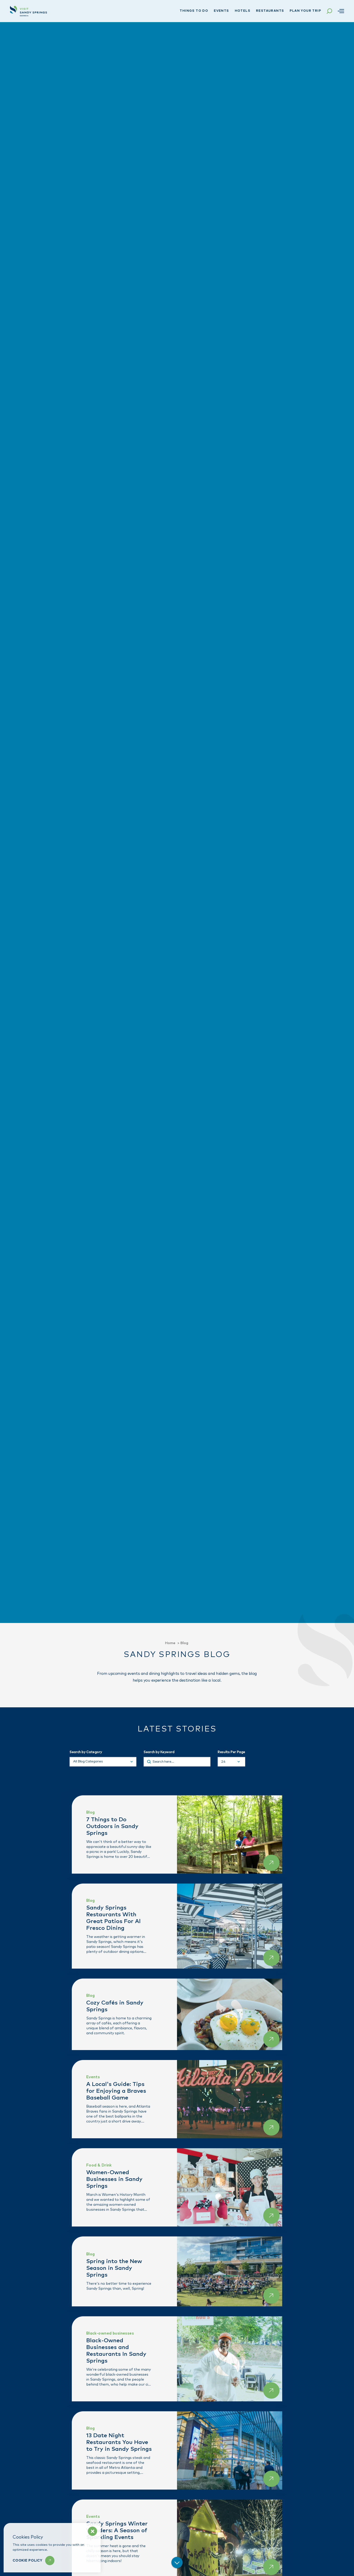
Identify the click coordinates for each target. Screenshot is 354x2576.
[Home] (28, 11)
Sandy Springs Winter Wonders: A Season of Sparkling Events (117, 2530)
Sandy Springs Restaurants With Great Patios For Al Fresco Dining (113, 1918)
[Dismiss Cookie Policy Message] (92, 2531)
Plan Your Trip (305, 10)
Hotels (242, 10)
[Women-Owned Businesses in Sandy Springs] (229, 2187)
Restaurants (270, 10)
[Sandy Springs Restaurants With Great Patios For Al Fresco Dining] (229, 1926)
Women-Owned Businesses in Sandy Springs (114, 2179)
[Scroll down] (177, 2562)
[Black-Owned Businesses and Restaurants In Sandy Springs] (229, 2358)
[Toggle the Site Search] (329, 11)
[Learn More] (33, 2560)
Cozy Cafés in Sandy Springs (114, 2006)
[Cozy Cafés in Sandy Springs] (229, 2014)
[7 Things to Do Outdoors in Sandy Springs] (229, 1834)
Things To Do (194, 10)
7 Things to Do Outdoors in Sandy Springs (112, 1826)
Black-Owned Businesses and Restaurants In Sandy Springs (116, 2351)
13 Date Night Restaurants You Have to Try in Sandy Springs (119, 2442)
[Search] (177, 1761)
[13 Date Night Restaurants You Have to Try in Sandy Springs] (229, 2450)
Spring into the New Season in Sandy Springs (114, 2268)
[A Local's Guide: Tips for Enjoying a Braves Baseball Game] (229, 2099)
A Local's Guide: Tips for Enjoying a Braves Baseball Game (116, 2091)
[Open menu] (341, 11)
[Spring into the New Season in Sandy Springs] (229, 2271)
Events (221, 10)
